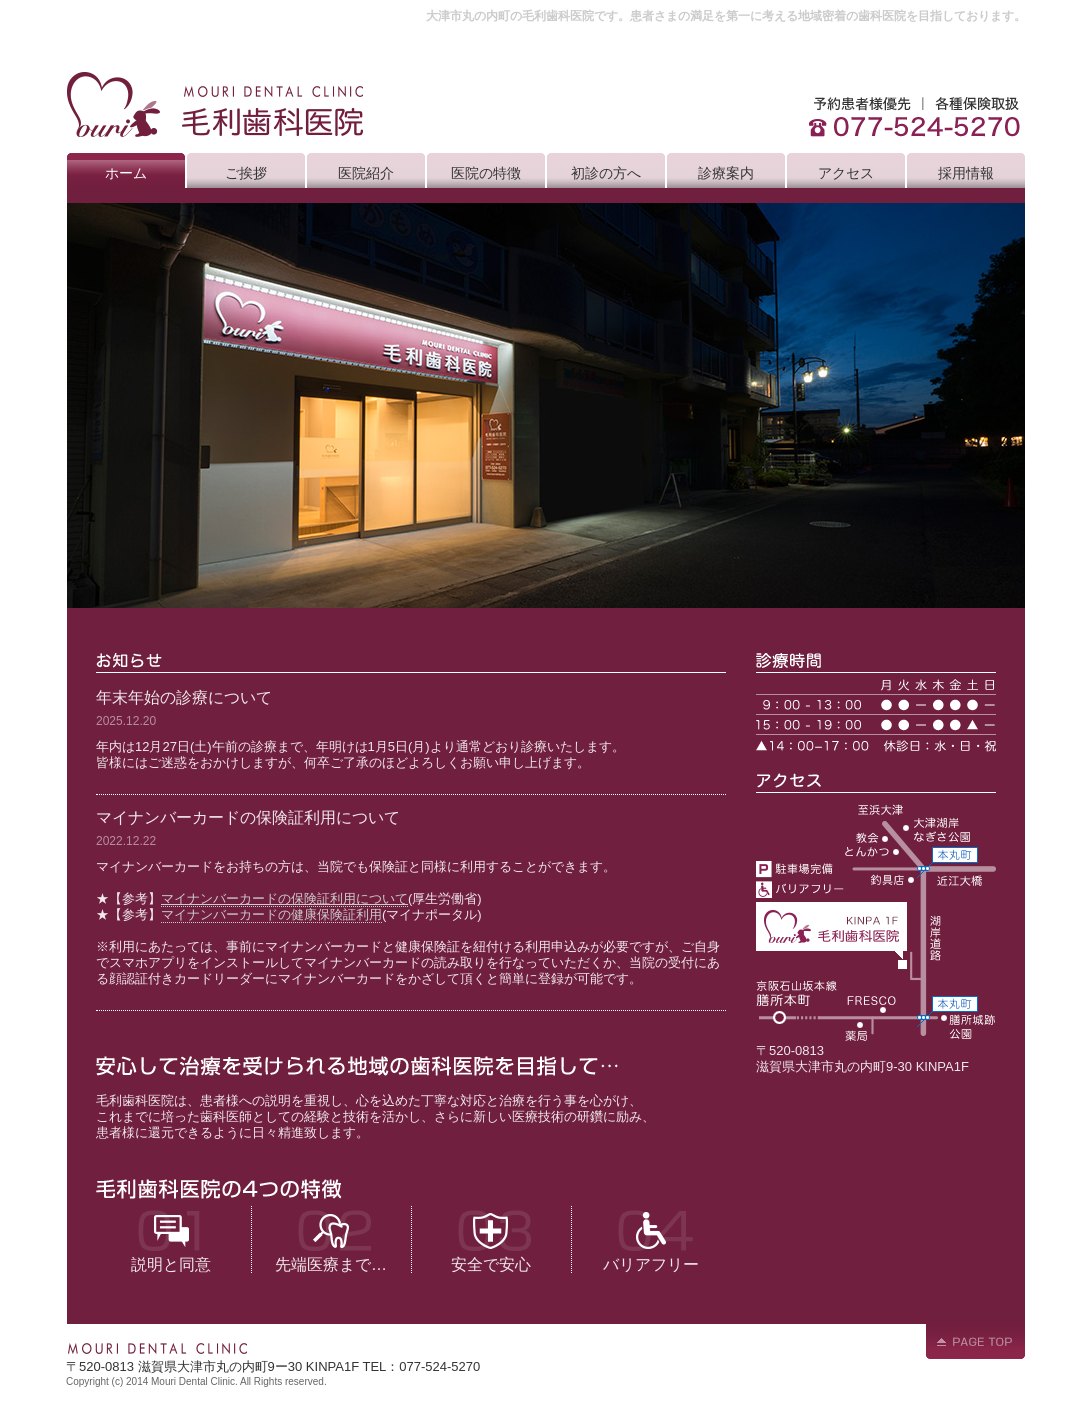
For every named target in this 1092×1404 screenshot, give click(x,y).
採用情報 (966, 173)
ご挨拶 (246, 173)
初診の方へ (606, 173)
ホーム (126, 173)
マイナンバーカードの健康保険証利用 (271, 914)
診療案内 (726, 173)
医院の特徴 (486, 173)
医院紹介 (366, 173)
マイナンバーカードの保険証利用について (284, 898)
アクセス (846, 173)
